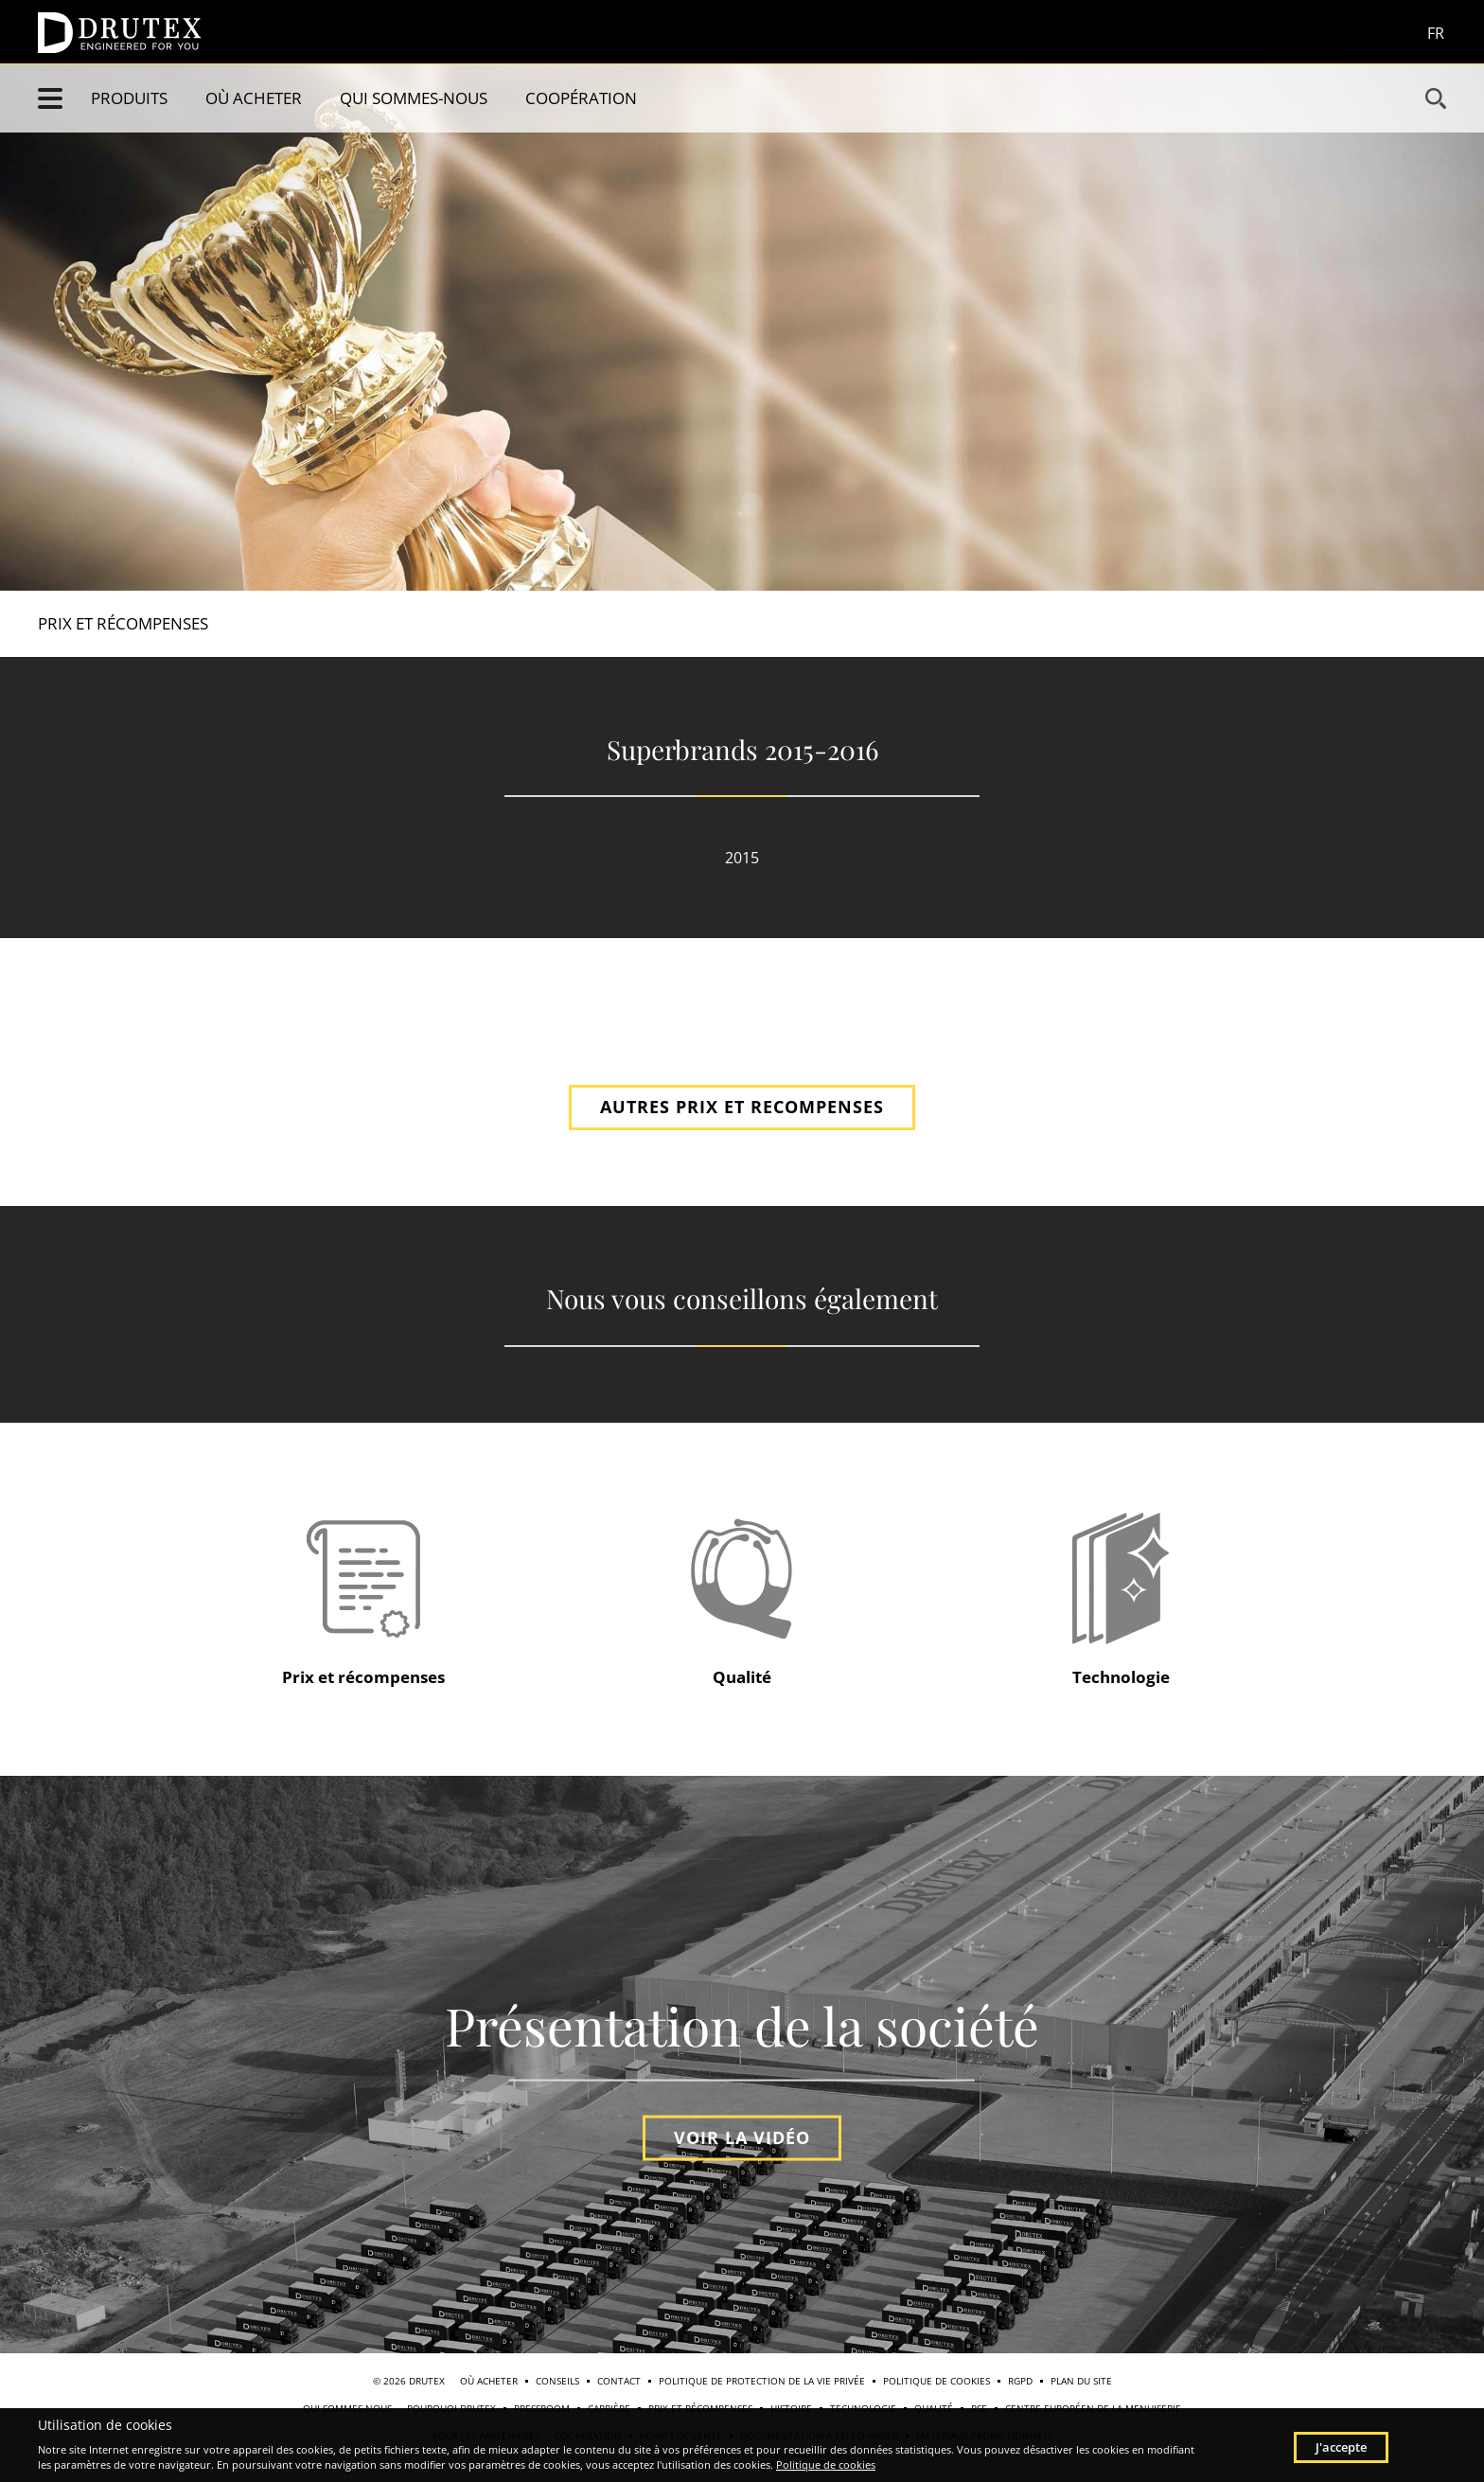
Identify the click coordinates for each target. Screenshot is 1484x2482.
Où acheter (253, 98)
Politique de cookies (936, 2380)
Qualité (742, 1677)
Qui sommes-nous (413, 98)
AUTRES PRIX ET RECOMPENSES (742, 1106)
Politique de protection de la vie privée (762, 2380)
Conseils (557, 2380)
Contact (619, 2380)
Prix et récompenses (123, 623)
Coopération (581, 98)
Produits (129, 98)
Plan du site (1081, 2380)
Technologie (1121, 1677)
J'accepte (1341, 2446)
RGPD (1020, 2380)
